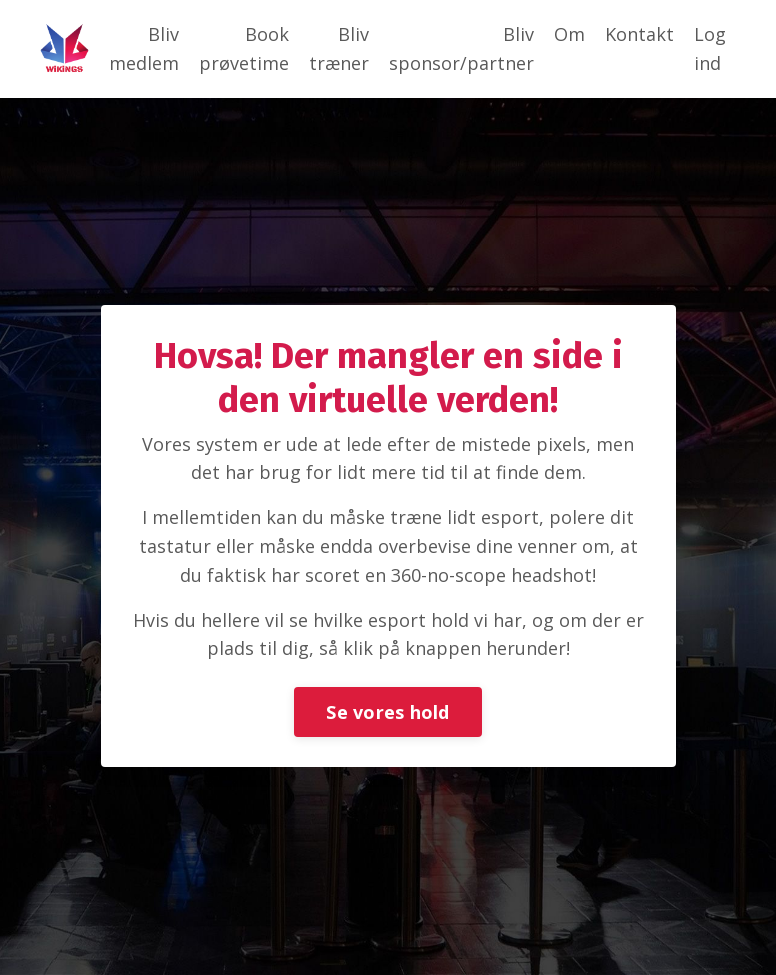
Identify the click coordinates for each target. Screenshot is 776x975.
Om (569, 34)
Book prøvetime (244, 48)
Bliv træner (339, 48)
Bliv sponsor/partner (461, 48)
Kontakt (639, 34)
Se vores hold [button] (387, 712)
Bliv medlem (144, 48)
